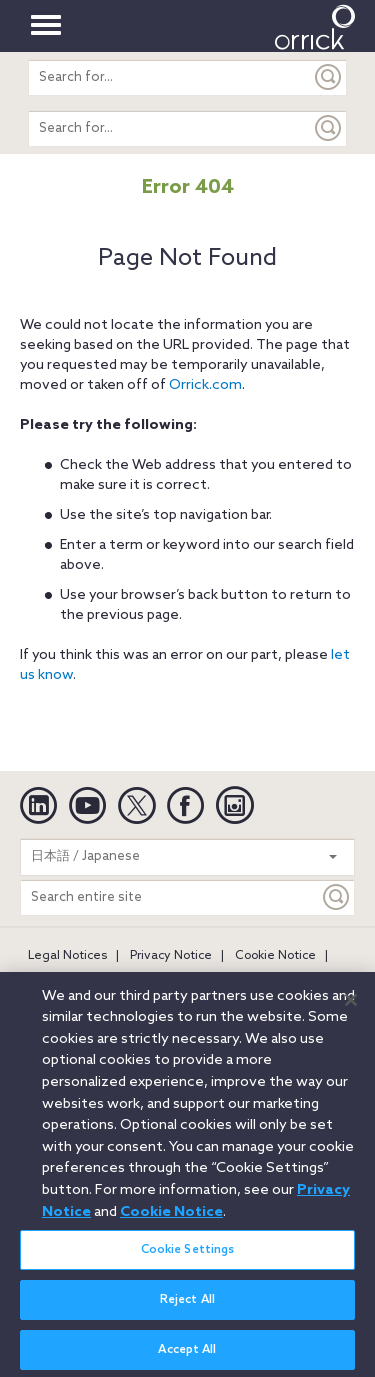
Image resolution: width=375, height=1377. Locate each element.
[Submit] (329, 77)
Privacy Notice (171, 956)
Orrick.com (205, 385)
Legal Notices (67, 956)
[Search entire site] (170, 897)
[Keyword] (337, 897)
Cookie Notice (275, 956)
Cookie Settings (188, 1257)
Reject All (187, 1307)
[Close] (351, 1007)
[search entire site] (170, 77)
